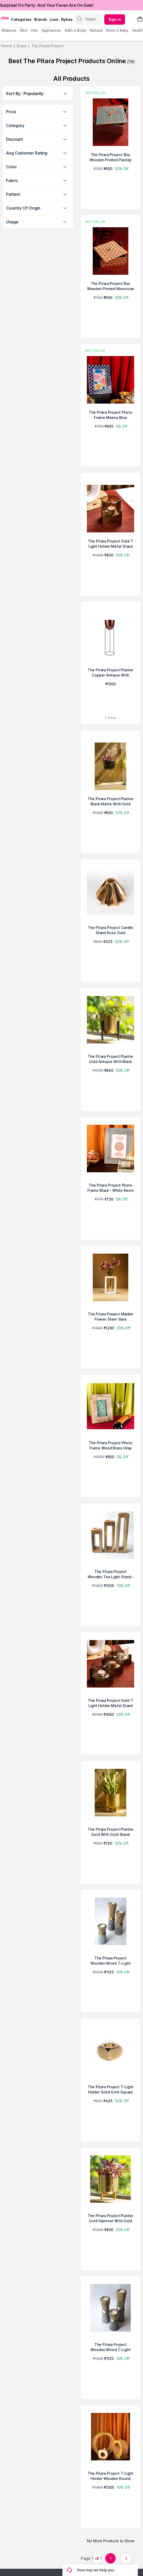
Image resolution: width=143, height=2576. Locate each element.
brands (40, 19)
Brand (22, 46)
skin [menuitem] (23, 30)
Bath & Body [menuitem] (75, 30)
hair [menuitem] (34, 30)
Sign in (114, 19)
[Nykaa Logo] (5, 17)
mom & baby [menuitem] (117, 30)
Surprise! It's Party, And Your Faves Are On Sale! (46, 5)
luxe (54, 19)
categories (21, 19)
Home (6, 46)
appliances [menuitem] (51, 30)
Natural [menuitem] (96, 30)
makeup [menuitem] (9, 30)
